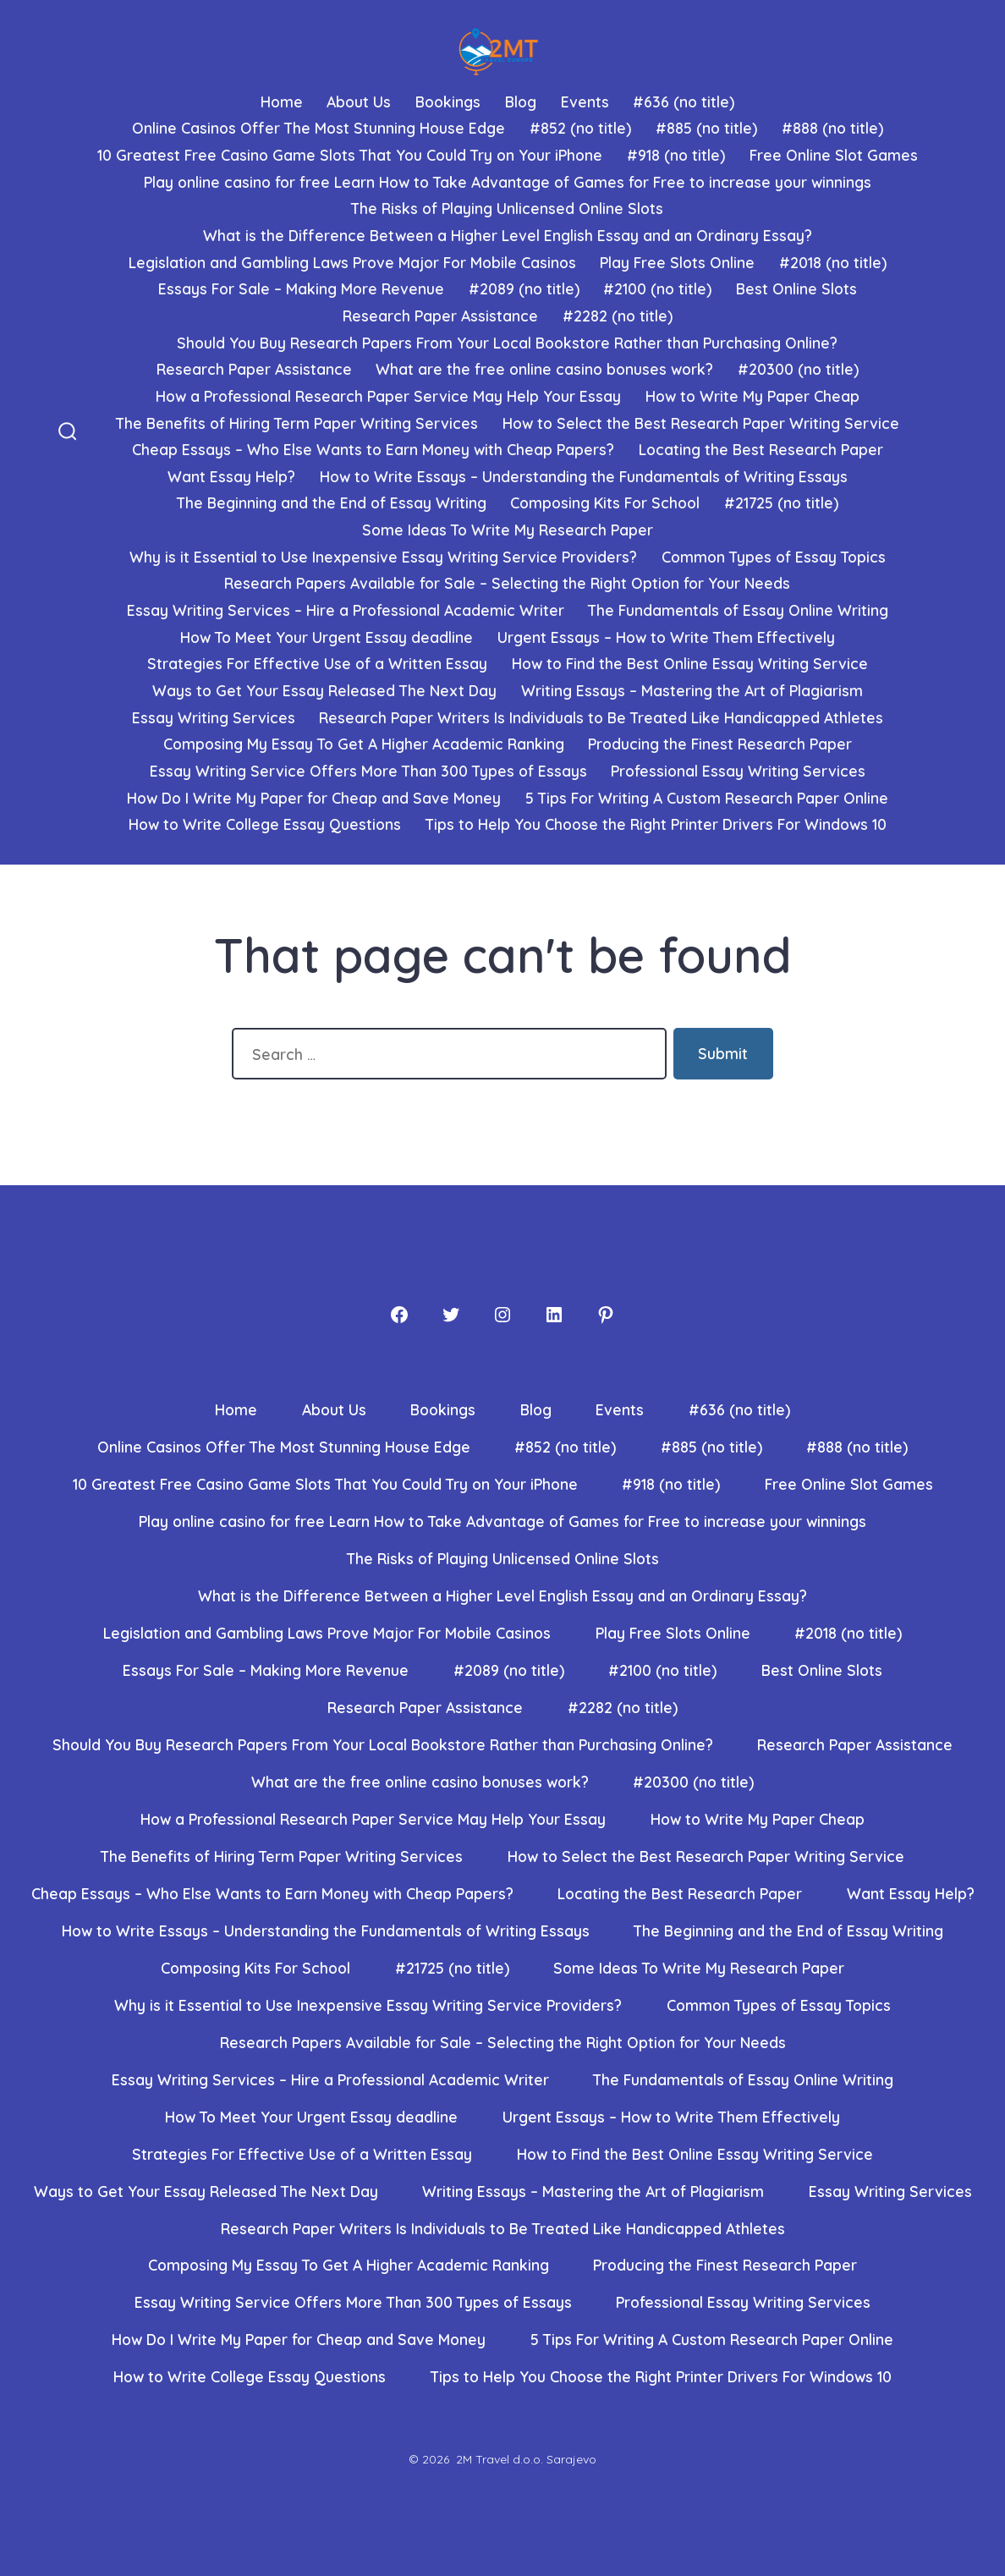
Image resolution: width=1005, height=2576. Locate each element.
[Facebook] (399, 1314)
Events (585, 101)
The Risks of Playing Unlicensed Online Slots (507, 208)
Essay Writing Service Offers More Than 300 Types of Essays (368, 770)
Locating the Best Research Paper (761, 449)
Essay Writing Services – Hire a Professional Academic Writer (345, 610)
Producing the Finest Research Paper (720, 743)
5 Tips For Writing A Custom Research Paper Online (706, 797)
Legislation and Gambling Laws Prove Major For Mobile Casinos (352, 262)
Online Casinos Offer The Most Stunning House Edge (318, 127)
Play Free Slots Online (677, 262)
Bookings (448, 101)
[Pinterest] (605, 1314)
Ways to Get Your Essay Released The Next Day (324, 690)
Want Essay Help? (231, 476)
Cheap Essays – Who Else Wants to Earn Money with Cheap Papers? (373, 449)
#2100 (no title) (657, 288)
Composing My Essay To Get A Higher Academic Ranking (363, 743)
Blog (520, 101)
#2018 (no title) (833, 262)
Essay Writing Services (213, 717)
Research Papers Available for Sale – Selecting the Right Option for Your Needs (507, 583)
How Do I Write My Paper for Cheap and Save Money (314, 797)
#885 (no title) (706, 127)
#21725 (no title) (781, 502)
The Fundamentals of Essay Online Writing (738, 610)
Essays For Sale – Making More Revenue (301, 288)
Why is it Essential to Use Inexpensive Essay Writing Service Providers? (383, 556)
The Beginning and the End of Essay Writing (331, 502)
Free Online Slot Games (834, 155)
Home (282, 101)
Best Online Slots (796, 288)
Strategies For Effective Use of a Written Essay (317, 663)
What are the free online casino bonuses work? (544, 369)
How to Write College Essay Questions (265, 824)
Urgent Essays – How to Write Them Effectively (666, 637)
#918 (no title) (676, 155)
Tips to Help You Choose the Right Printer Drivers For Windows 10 (656, 824)
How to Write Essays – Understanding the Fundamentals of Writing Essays (584, 476)
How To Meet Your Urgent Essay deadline (326, 637)
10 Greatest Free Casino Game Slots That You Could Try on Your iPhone (349, 155)
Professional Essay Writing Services (738, 770)
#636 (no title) (683, 101)
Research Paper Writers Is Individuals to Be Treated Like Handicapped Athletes (601, 717)
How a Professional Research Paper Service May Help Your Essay (388, 396)
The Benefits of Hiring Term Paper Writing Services (297, 423)
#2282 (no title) (618, 315)
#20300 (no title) (798, 369)
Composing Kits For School (605, 502)
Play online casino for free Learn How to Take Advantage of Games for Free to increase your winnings (507, 182)
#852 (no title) (580, 127)
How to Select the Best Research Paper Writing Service (700, 423)
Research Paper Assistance (440, 315)
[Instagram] (502, 1314)
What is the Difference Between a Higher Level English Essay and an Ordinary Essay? (507, 235)
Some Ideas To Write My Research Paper (507, 529)
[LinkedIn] (554, 1314)
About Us (359, 101)
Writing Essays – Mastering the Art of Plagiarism (692, 690)
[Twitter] (451, 1314)
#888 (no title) (832, 127)
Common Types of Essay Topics (774, 556)
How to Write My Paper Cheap (752, 396)
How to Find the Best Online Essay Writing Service (690, 663)
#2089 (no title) (524, 288)
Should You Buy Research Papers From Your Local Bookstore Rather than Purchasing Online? (507, 342)
